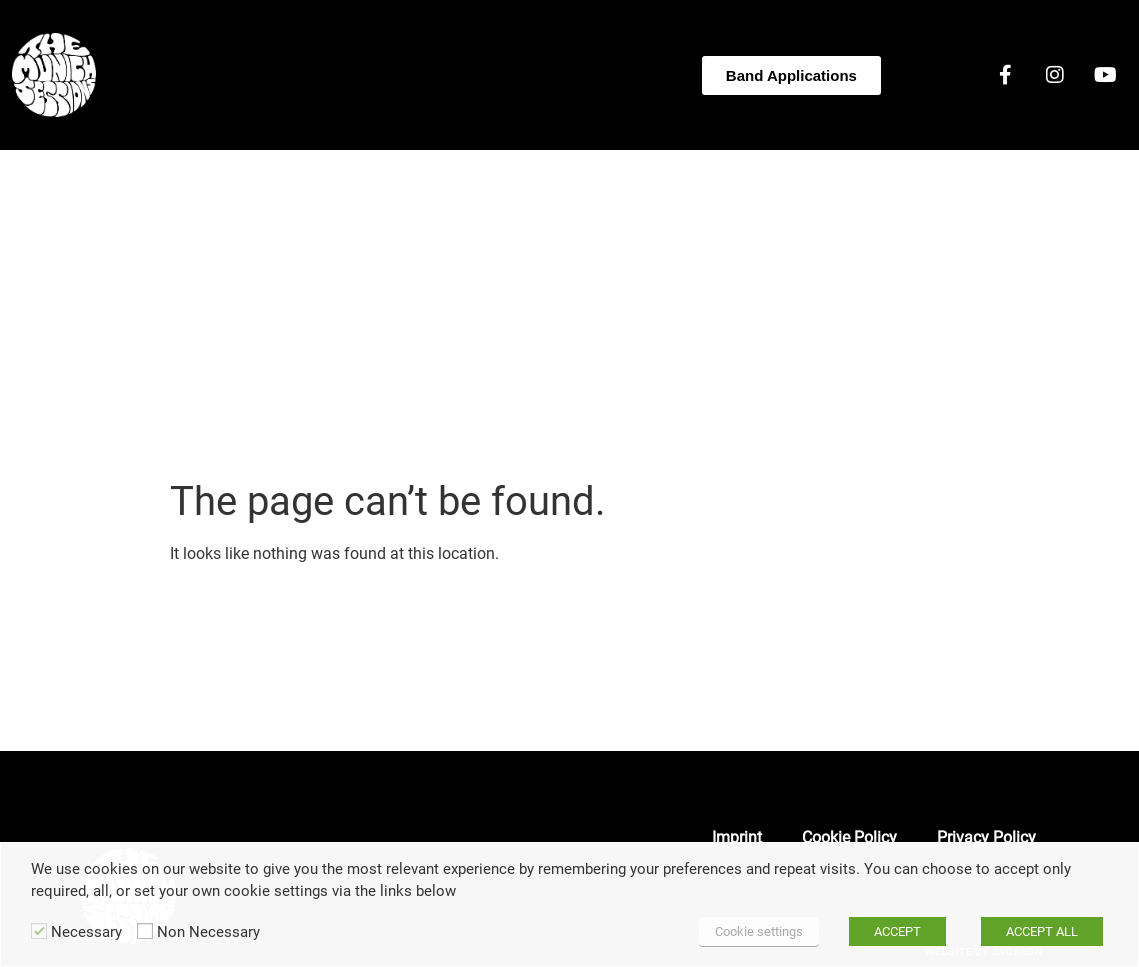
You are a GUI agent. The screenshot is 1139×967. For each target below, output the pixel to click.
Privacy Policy (986, 837)
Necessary (86, 932)
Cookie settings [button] (759, 931)
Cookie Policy (849, 837)
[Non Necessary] (145, 931)
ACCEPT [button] (897, 931)
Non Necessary (208, 932)
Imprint (737, 837)
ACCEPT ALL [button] (1042, 931)
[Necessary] (39, 931)
